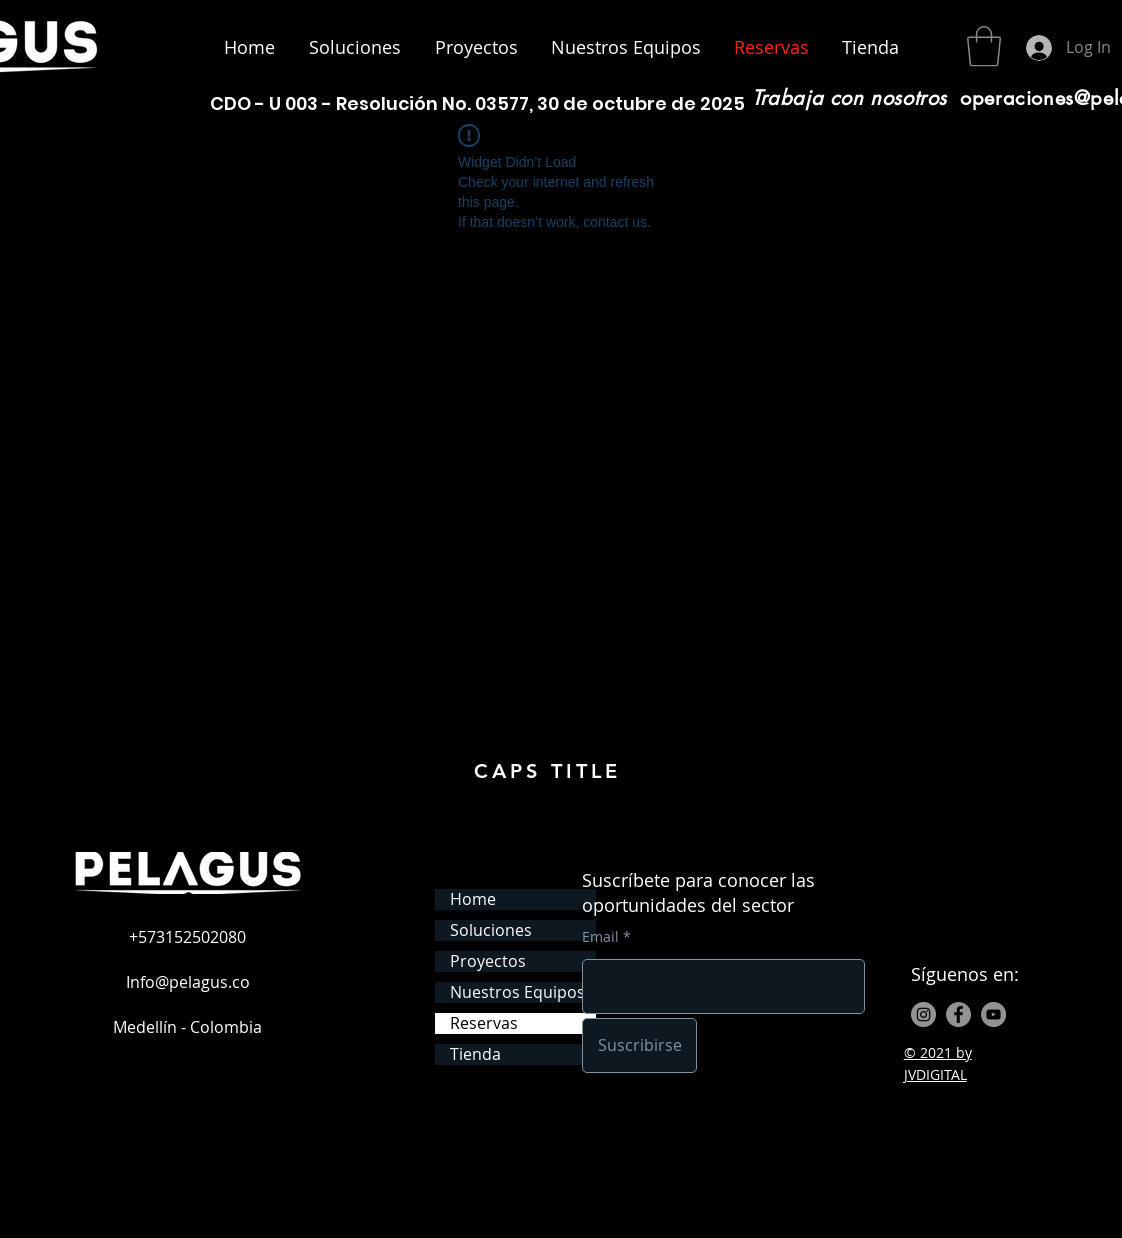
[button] (984, 46)
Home (473, 899)
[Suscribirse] (639, 1045)
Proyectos (488, 961)
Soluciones (491, 930)
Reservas (484, 1023)
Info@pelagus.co (188, 982)
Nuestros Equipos (517, 992)
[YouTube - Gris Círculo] (993, 1014)
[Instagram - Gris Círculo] (923, 1014)
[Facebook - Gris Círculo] (958, 1014)
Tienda (475, 1054)
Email (600, 937)
